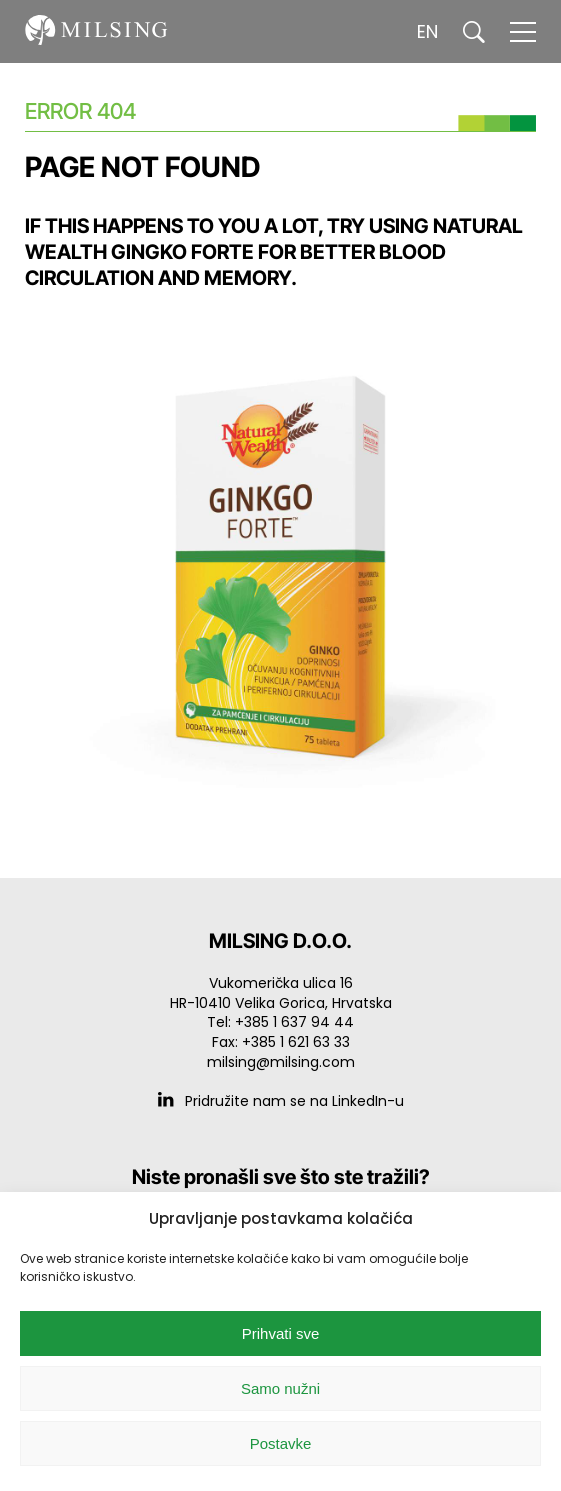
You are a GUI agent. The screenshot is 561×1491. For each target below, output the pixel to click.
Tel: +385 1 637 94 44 (280, 1022)
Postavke (281, 1443)
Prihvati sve (281, 1333)
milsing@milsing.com (281, 1062)
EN (427, 31)
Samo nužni (280, 1388)
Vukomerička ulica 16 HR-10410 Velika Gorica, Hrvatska (281, 993)
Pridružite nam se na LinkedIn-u (281, 1101)
